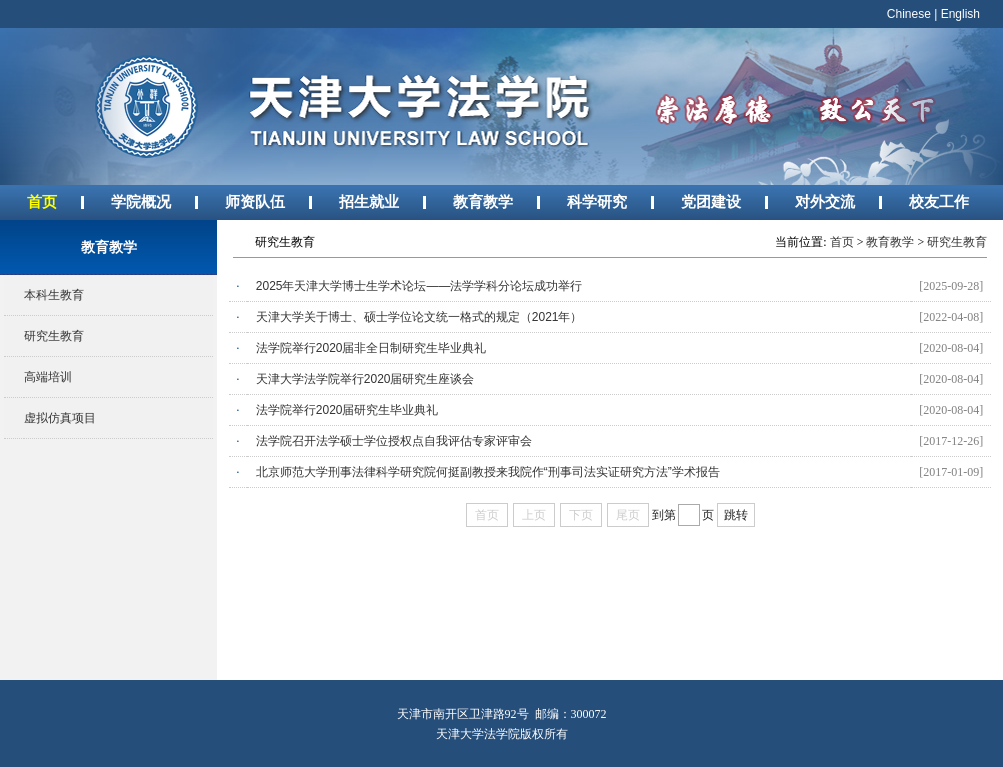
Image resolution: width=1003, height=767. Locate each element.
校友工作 (939, 201)
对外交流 (825, 201)
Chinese (909, 14)
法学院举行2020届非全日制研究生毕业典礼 (371, 348)
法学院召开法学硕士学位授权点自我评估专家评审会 (394, 441)
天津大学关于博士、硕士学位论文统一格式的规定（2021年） (419, 317)
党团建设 (711, 201)
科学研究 (597, 201)
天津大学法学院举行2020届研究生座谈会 (365, 379)
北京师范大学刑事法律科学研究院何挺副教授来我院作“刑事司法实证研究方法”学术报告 (488, 472)
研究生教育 (54, 336)
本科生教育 (54, 295)
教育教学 (483, 201)
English (960, 14)
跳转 (736, 515)
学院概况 (141, 201)
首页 (42, 201)
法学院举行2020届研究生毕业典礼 (347, 410)
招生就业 (369, 201)
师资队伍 (255, 201)
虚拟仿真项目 (60, 418)
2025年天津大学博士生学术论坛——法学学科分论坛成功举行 (419, 286)
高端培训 (48, 377)
